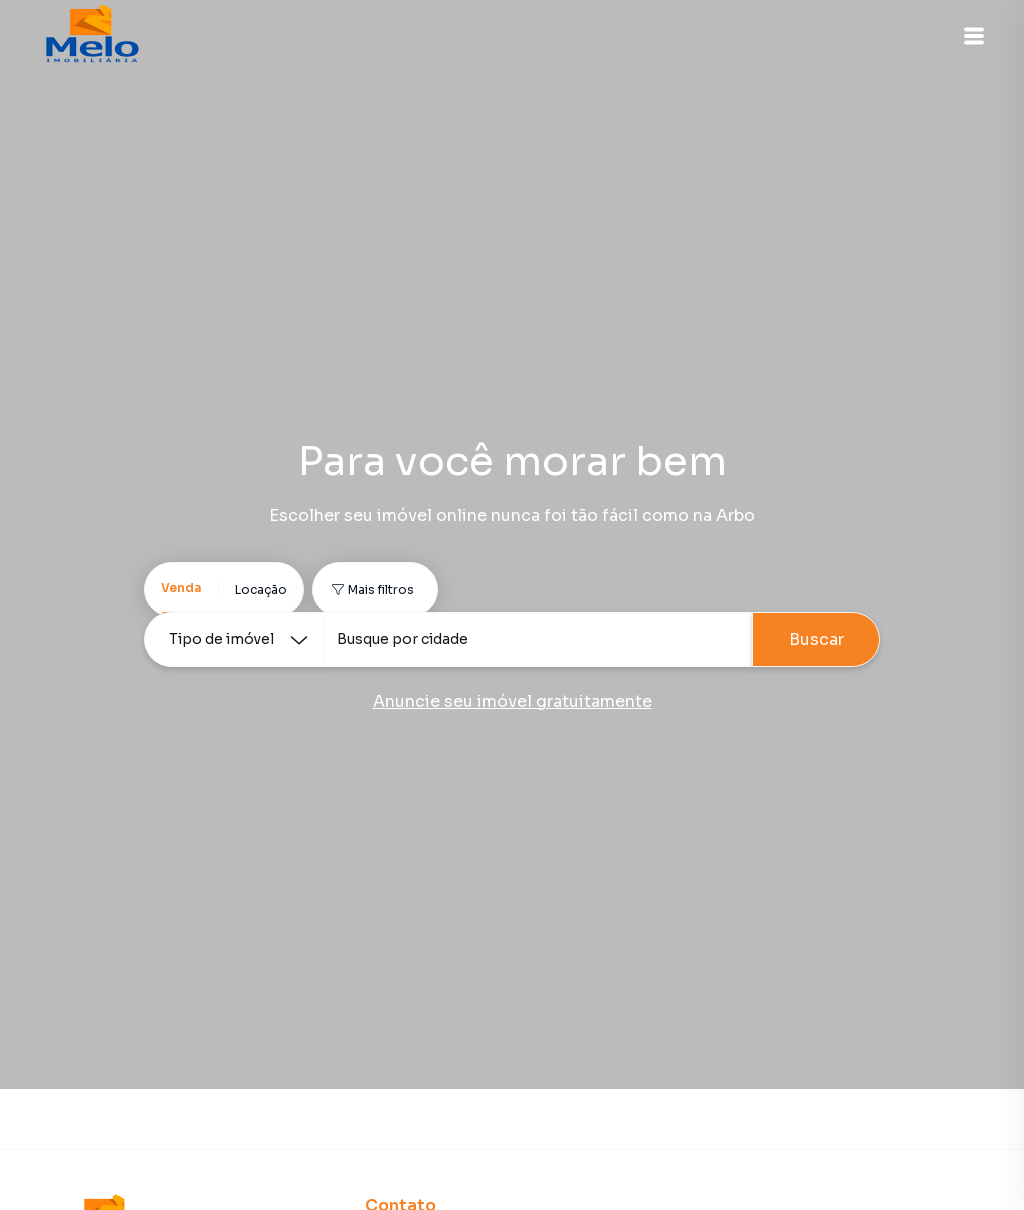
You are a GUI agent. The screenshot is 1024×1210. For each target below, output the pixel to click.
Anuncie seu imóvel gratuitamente (512, 701)
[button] (974, 36)
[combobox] (538, 639)
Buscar (816, 639)
